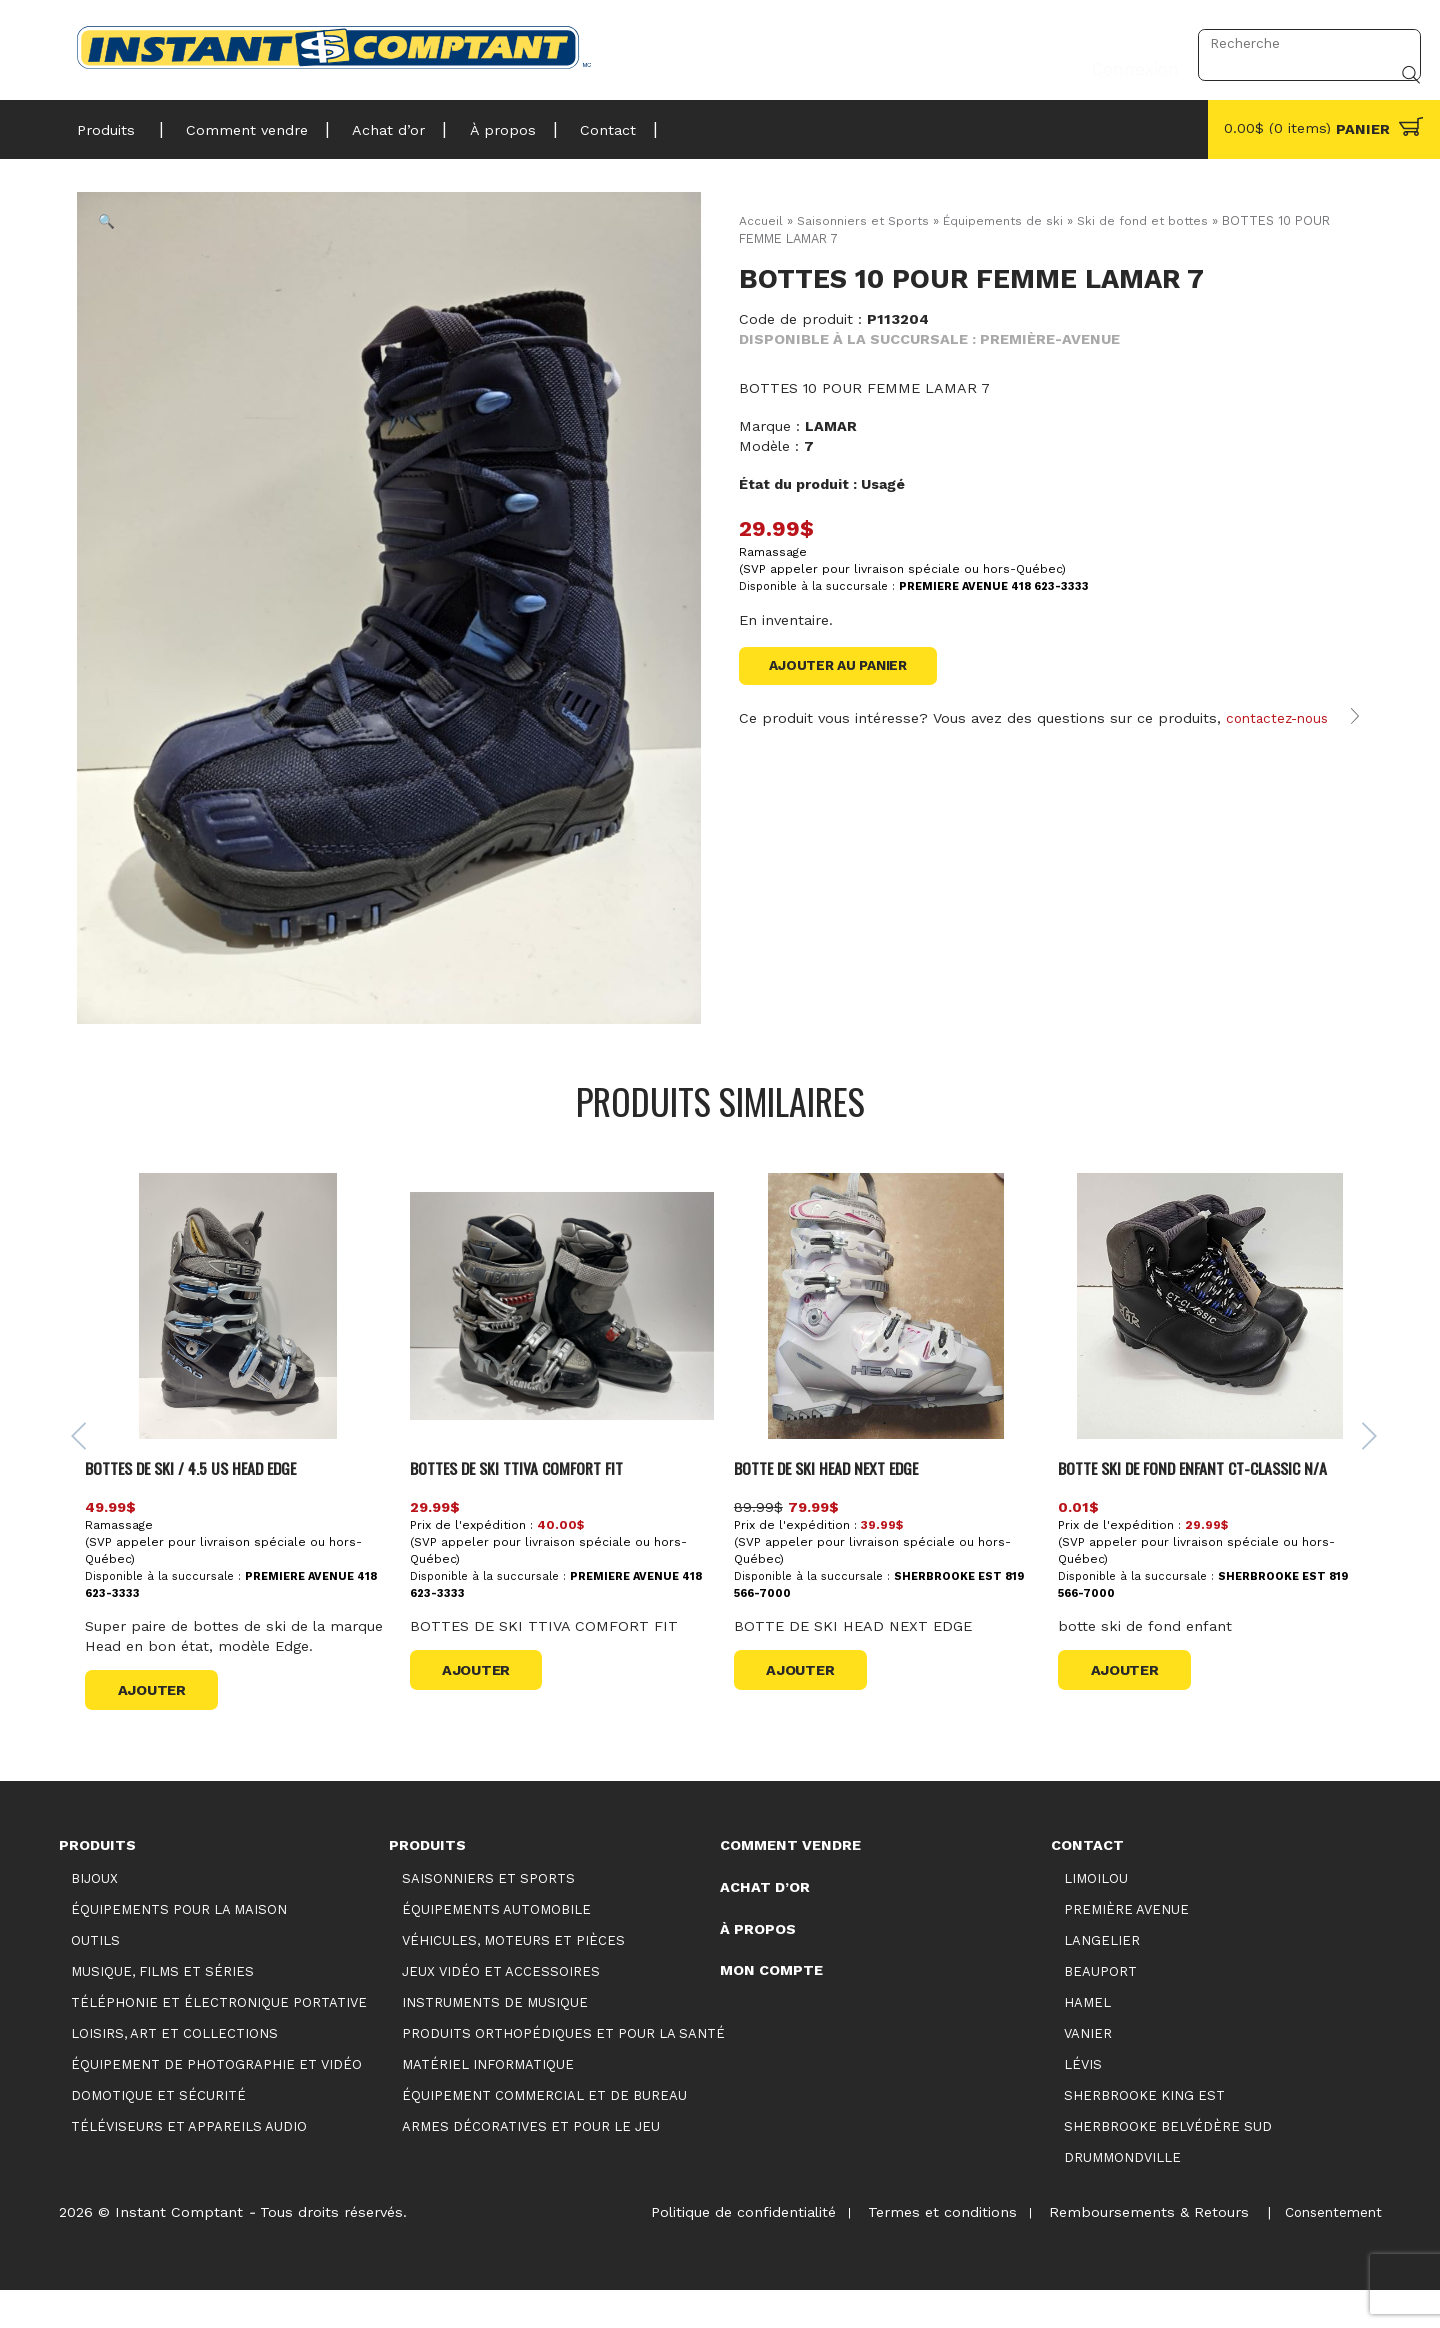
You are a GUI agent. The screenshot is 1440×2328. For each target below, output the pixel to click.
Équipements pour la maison (179, 1946)
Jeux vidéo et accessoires (501, 2008)
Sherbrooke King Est (1144, 2133)
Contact (577, 124)
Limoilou (1096, 1915)
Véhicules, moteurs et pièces (513, 1977)
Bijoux (94, 1915)
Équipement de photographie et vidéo (216, 2101)
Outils (95, 1977)
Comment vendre (238, 124)
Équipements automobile (496, 1946)
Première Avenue (1126, 1946)
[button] (121, 236)
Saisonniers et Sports (865, 220)
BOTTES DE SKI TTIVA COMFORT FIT (531, 1504)
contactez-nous (1281, 740)
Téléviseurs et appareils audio (189, 2164)
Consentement (1330, 2249)
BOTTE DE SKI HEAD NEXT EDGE (836, 1504)
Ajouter (158, 1727)
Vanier (1088, 2070)
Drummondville (1122, 2195)
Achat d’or (372, 124)
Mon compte (771, 2008)
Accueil (761, 220)
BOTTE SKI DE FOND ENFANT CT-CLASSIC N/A (1205, 1504)
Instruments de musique (495, 2039)
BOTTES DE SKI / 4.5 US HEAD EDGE (205, 1504)
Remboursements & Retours (1141, 2249)
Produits (106, 124)
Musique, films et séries (162, 2008)
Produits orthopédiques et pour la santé (563, 2070)
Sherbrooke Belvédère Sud (1168, 2164)
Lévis (1083, 2101)
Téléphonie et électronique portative (219, 2039)
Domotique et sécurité (158, 2133)
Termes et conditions (929, 2249)
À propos (479, 124)
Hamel (1087, 2039)
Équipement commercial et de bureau (544, 2133)
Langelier (1102, 1977)
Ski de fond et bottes (1151, 220)
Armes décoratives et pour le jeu (531, 2164)
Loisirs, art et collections (174, 2070)
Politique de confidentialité (725, 2249)
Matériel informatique (488, 2101)
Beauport (1100, 2008)
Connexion (1129, 43)
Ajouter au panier (844, 667)
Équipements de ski (1008, 220)
